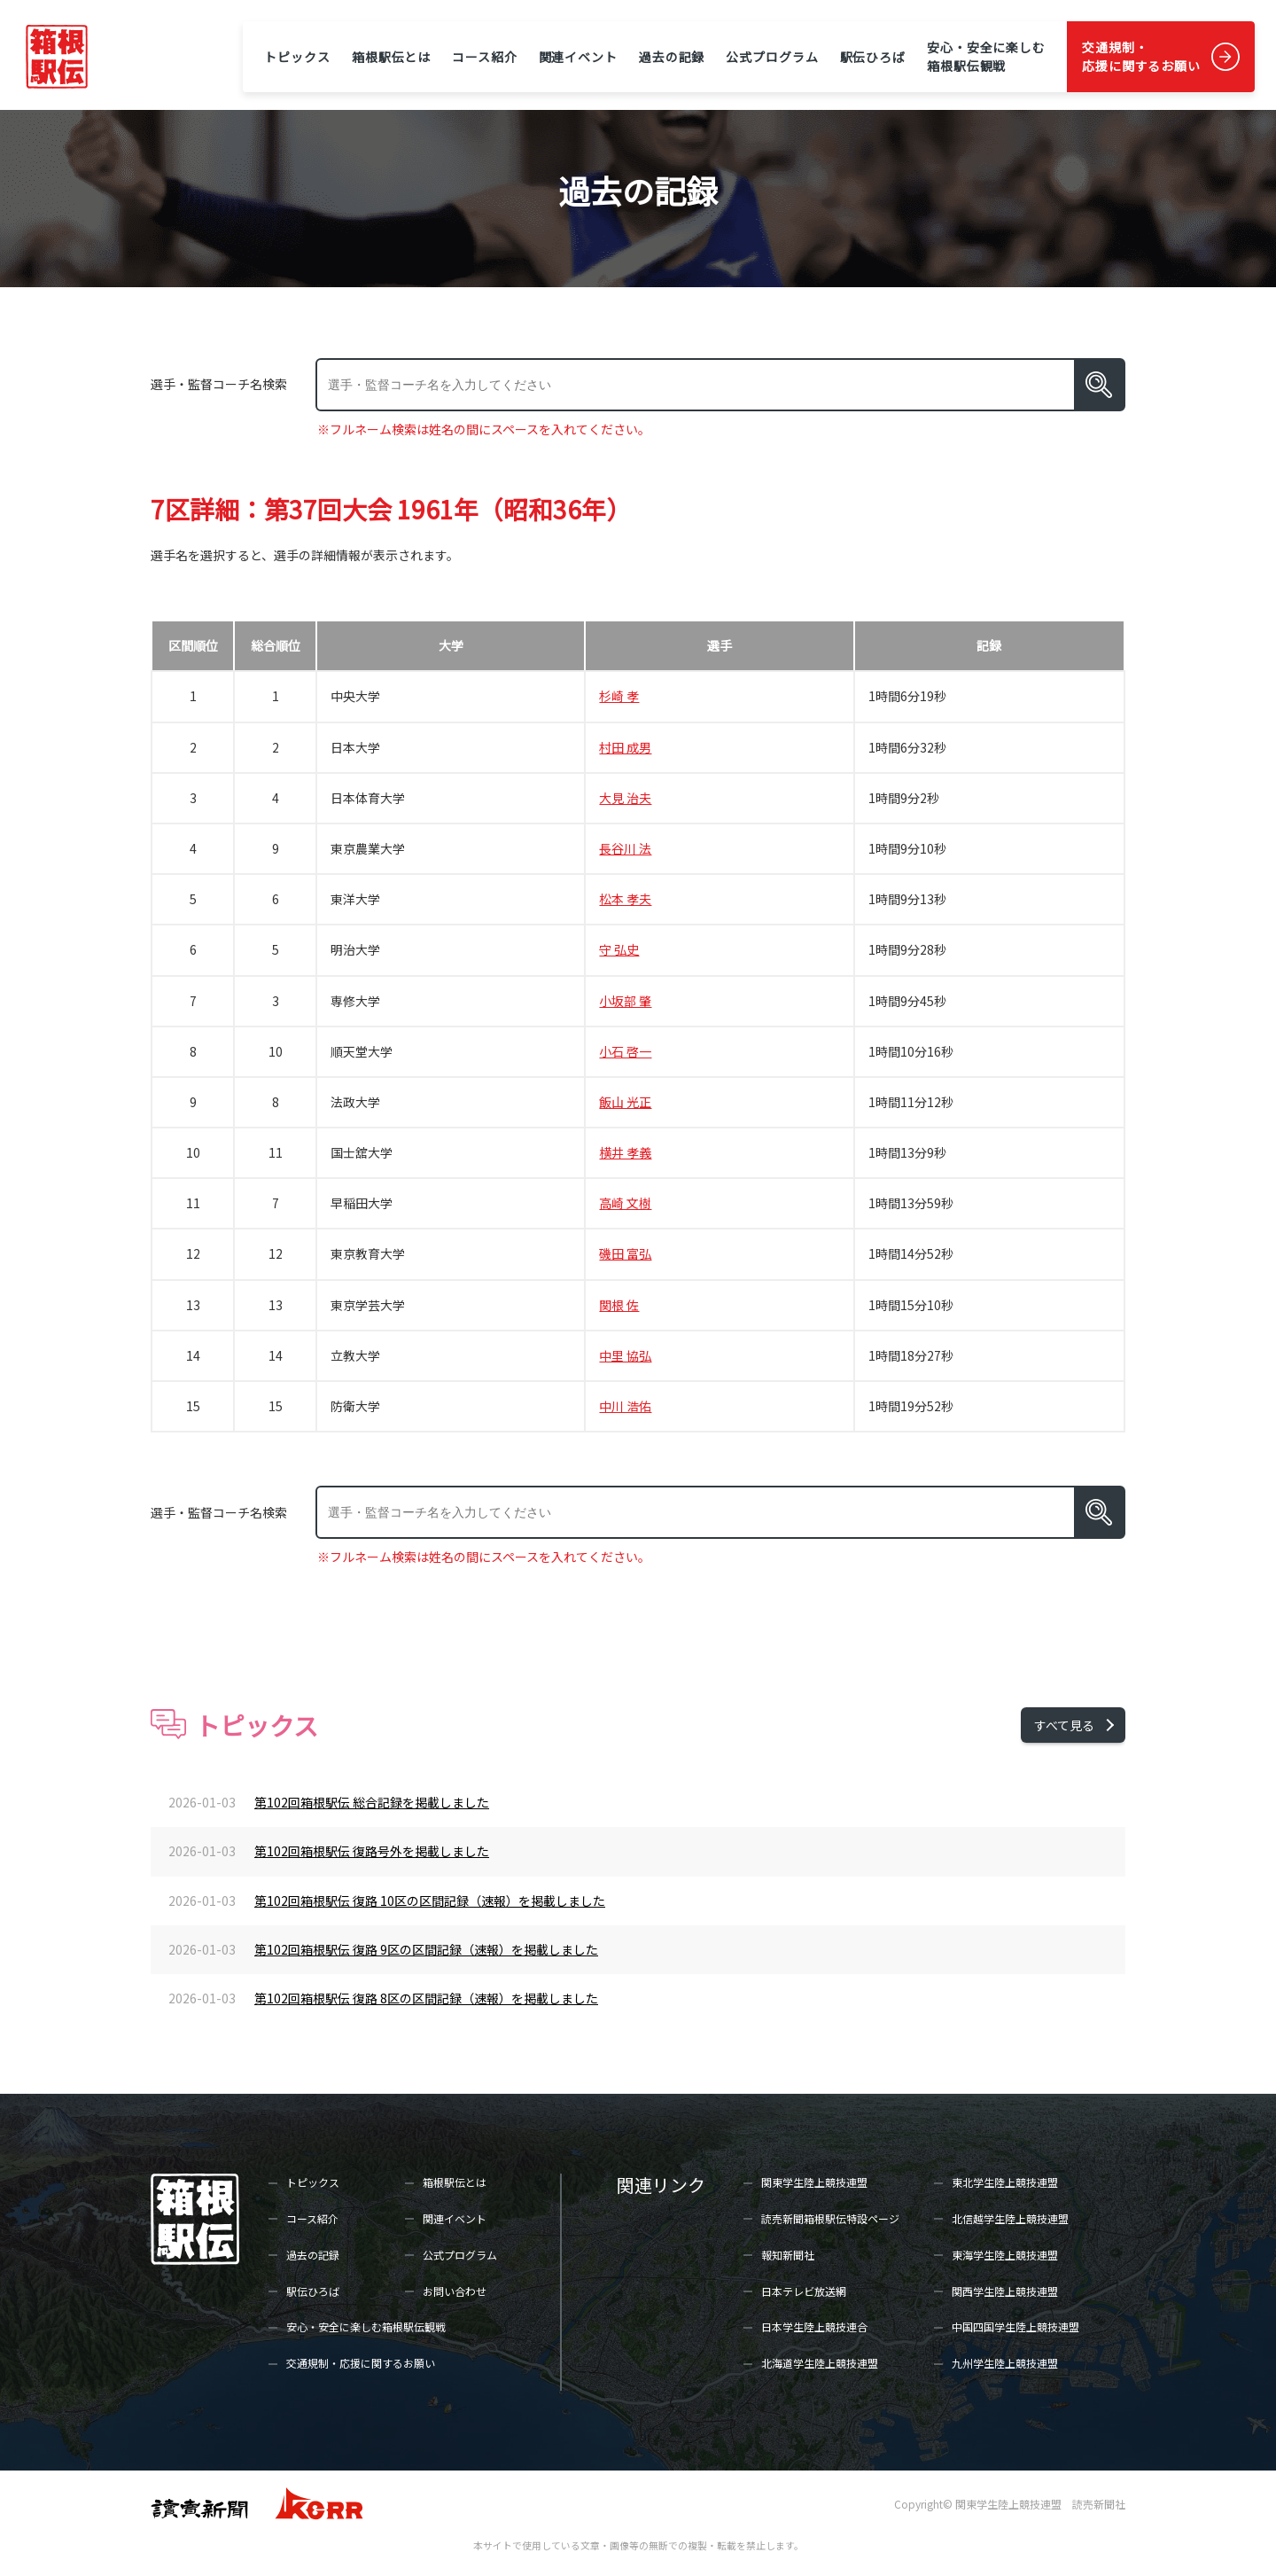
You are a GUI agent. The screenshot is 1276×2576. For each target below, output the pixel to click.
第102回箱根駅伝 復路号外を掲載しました (371, 1851)
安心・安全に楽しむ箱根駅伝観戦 (986, 56)
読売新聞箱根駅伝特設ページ (830, 2218)
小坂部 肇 (625, 1001)
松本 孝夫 (625, 899)
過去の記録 (671, 57)
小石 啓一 (625, 1051)
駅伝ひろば (873, 57)
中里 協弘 (625, 1355)
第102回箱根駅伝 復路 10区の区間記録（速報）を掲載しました (429, 1900)
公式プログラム (772, 57)
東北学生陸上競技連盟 (1005, 2182)
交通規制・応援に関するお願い (1141, 56)
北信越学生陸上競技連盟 (1010, 2218)
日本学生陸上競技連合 (814, 2326)
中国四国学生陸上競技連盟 (1015, 2326)
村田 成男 (625, 747)
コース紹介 (484, 57)
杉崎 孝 (619, 696)
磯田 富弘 (625, 1253)
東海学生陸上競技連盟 (1005, 2254)
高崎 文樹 (625, 1203)
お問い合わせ (454, 2291)
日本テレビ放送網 (803, 2291)
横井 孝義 (625, 1152)
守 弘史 (619, 949)
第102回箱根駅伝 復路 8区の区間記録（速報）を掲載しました (426, 1998)
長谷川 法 (625, 848)
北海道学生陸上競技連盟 (819, 2362)
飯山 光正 (625, 1102)
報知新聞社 (787, 2254)
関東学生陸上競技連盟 (814, 2182)
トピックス (297, 57)
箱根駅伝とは (391, 57)
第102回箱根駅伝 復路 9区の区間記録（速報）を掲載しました (426, 1949)
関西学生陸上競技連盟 (1005, 2291)
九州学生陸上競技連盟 (1005, 2362)
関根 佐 (619, 1305)
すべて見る (1064, 1725)
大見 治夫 (625, 798)
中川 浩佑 (625, 1406)
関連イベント (578, 57)
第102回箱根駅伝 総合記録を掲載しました (371, 1802)
